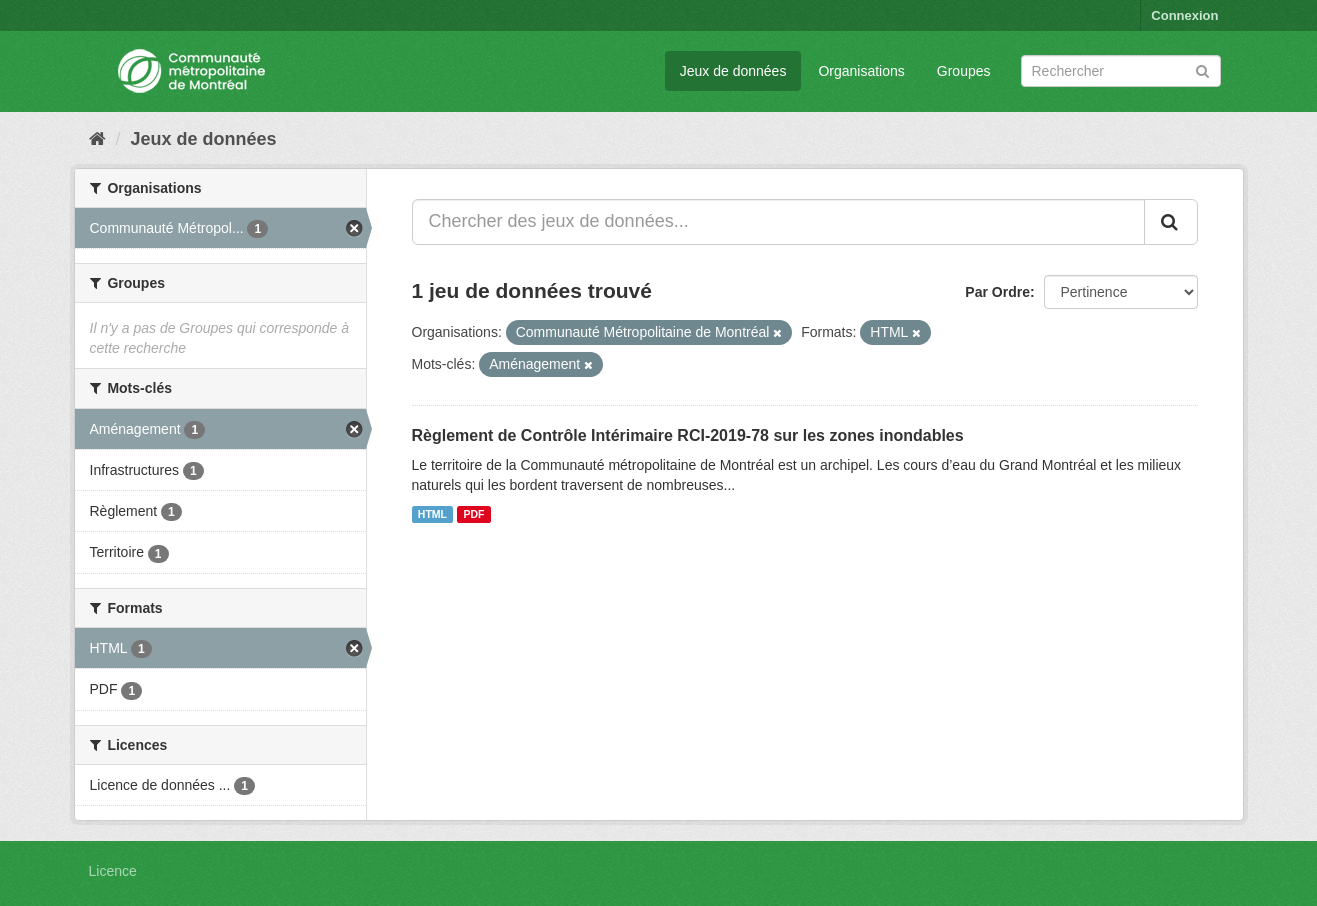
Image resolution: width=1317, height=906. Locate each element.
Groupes (964, 71)
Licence (113, 871)
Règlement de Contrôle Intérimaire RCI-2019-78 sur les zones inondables (688, 435)
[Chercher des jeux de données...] (778, 222)
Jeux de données (733, 71)
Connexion (1184, 15)
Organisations (861, 71)
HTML (432, 514)
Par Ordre (997, 292)
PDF (473, 514)
